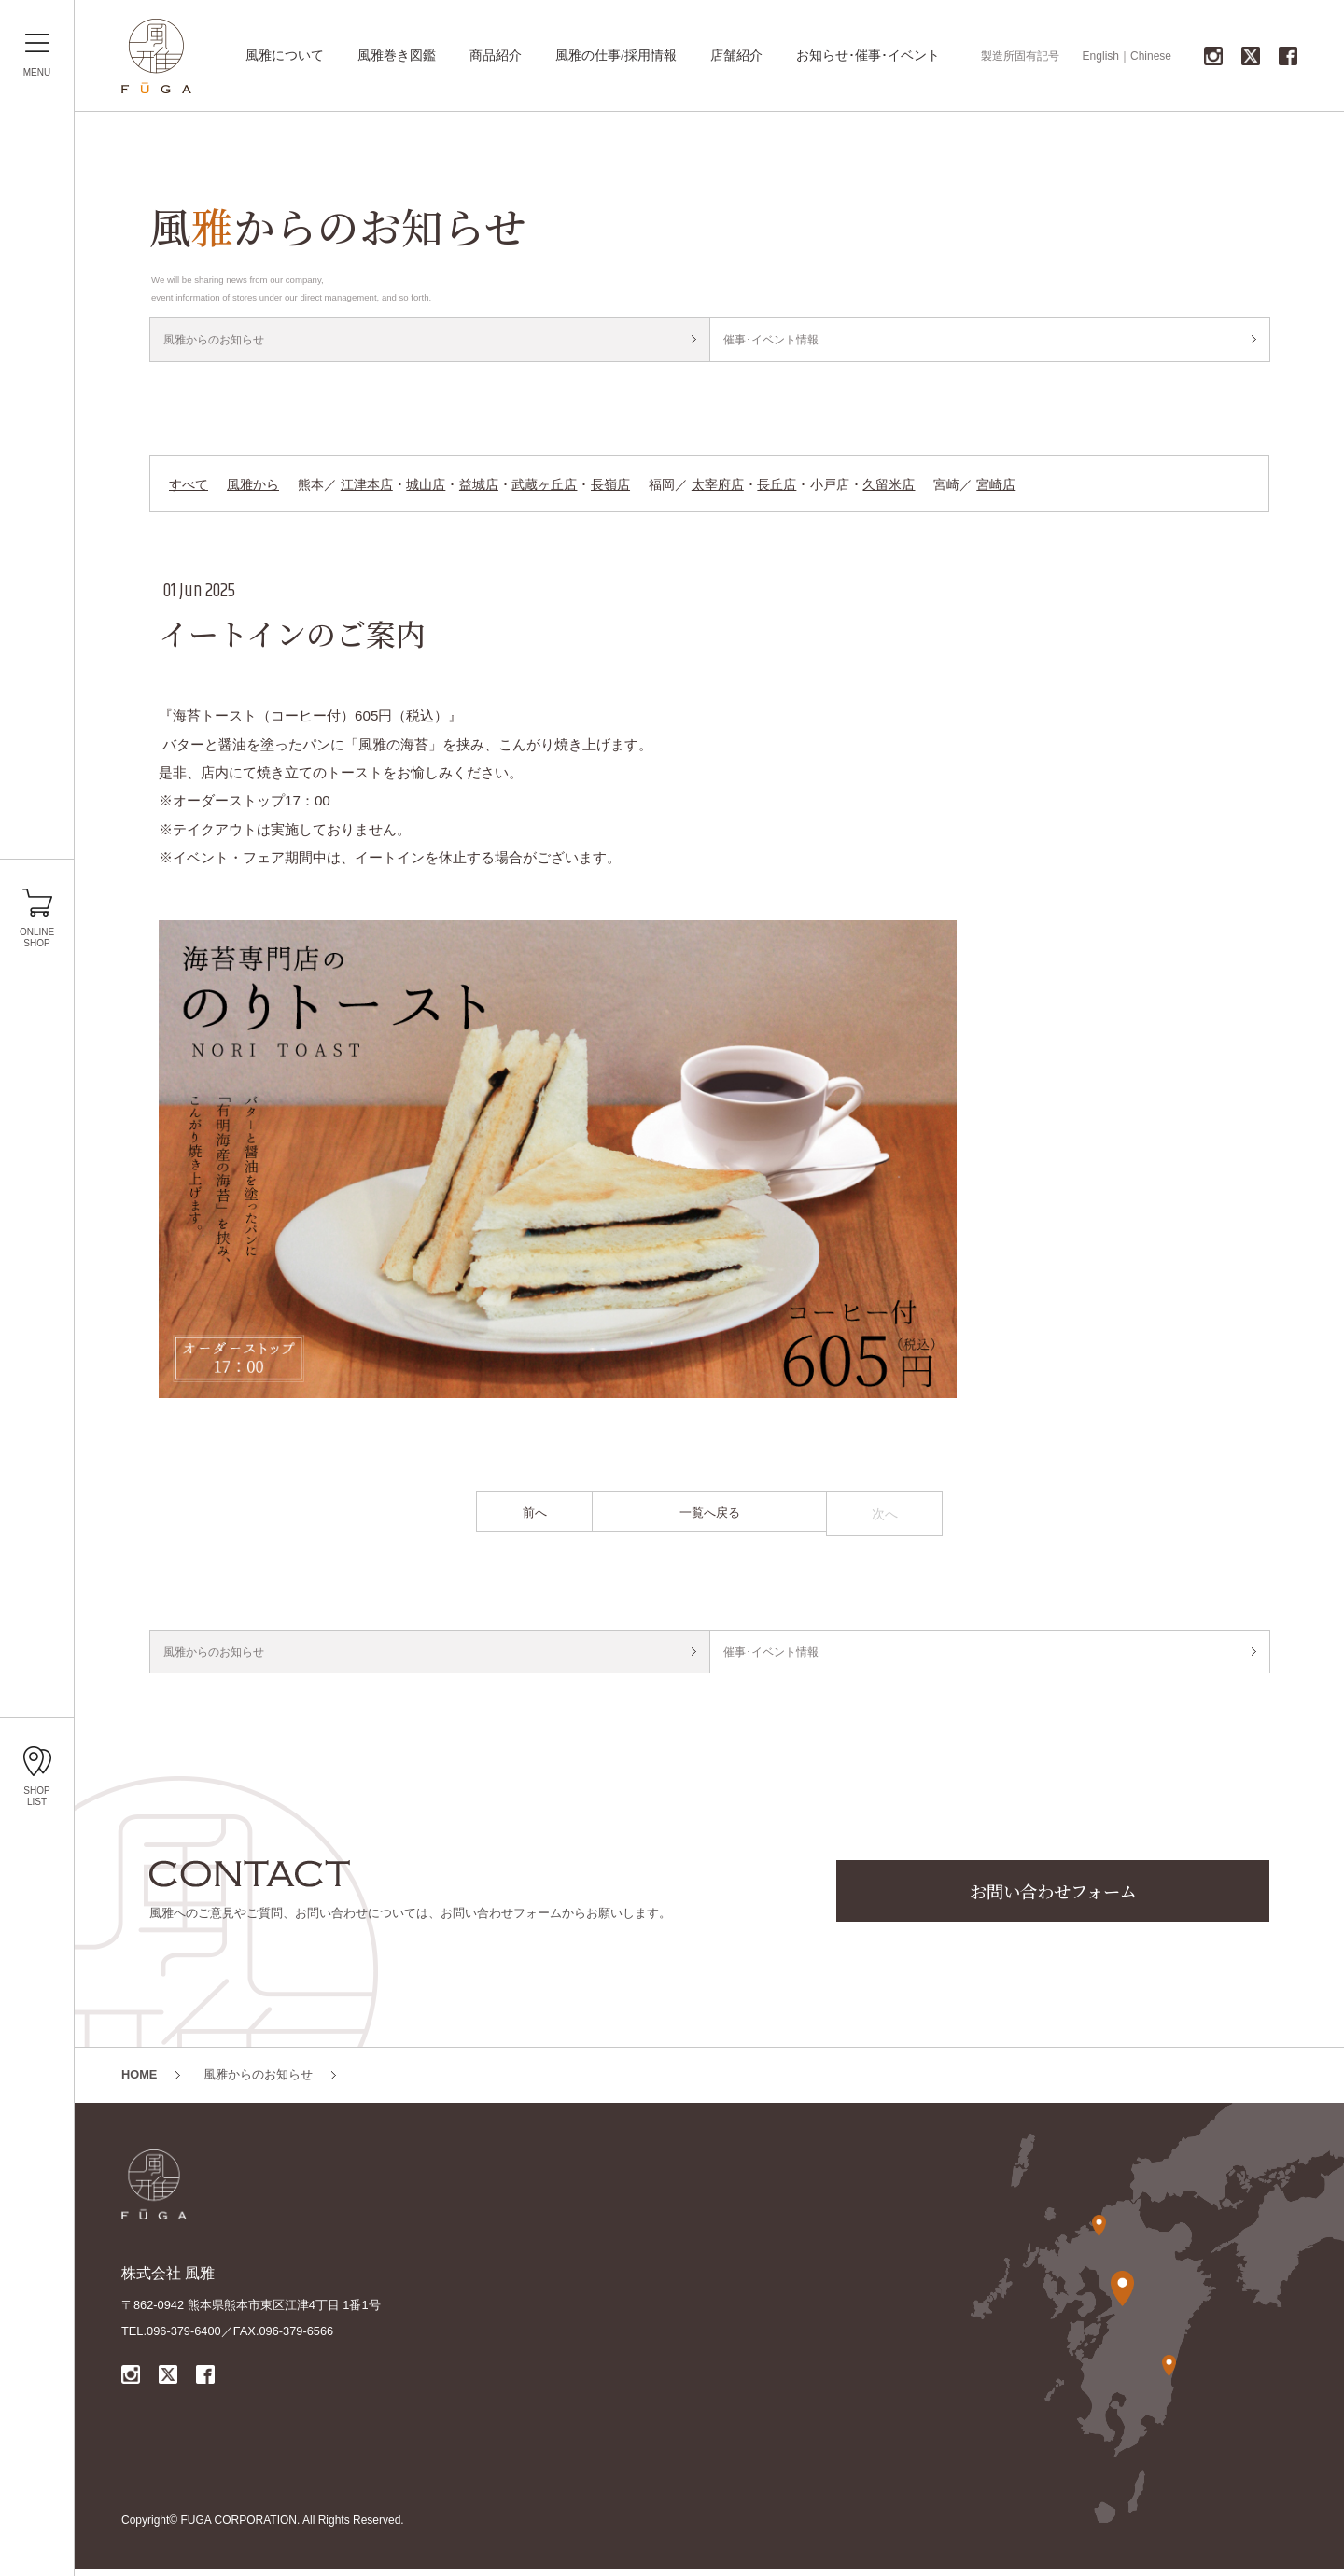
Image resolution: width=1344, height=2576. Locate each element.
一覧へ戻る (709, 1518)
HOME (139, 2082)
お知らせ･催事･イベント (868, 56)
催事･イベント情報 (776, 341)
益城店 (478, 488)
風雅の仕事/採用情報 (616, 56)
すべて (188, 488)
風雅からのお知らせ (218, 341)
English (1101, 56)
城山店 (425, 488)
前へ (535, 1518)
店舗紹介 (736, 56)
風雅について (284, 56)
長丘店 (776, 488)
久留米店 (888, 488)
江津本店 (367, 488)
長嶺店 (610, 488)
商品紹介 (495, 56)
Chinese (1150, 56)
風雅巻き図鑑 (396, 56)
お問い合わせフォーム (1053, 1899)
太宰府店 (718, 488)
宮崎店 (995, 488)
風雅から (253, 488)
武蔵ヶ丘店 (544, 488)
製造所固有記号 (1020, 56)
